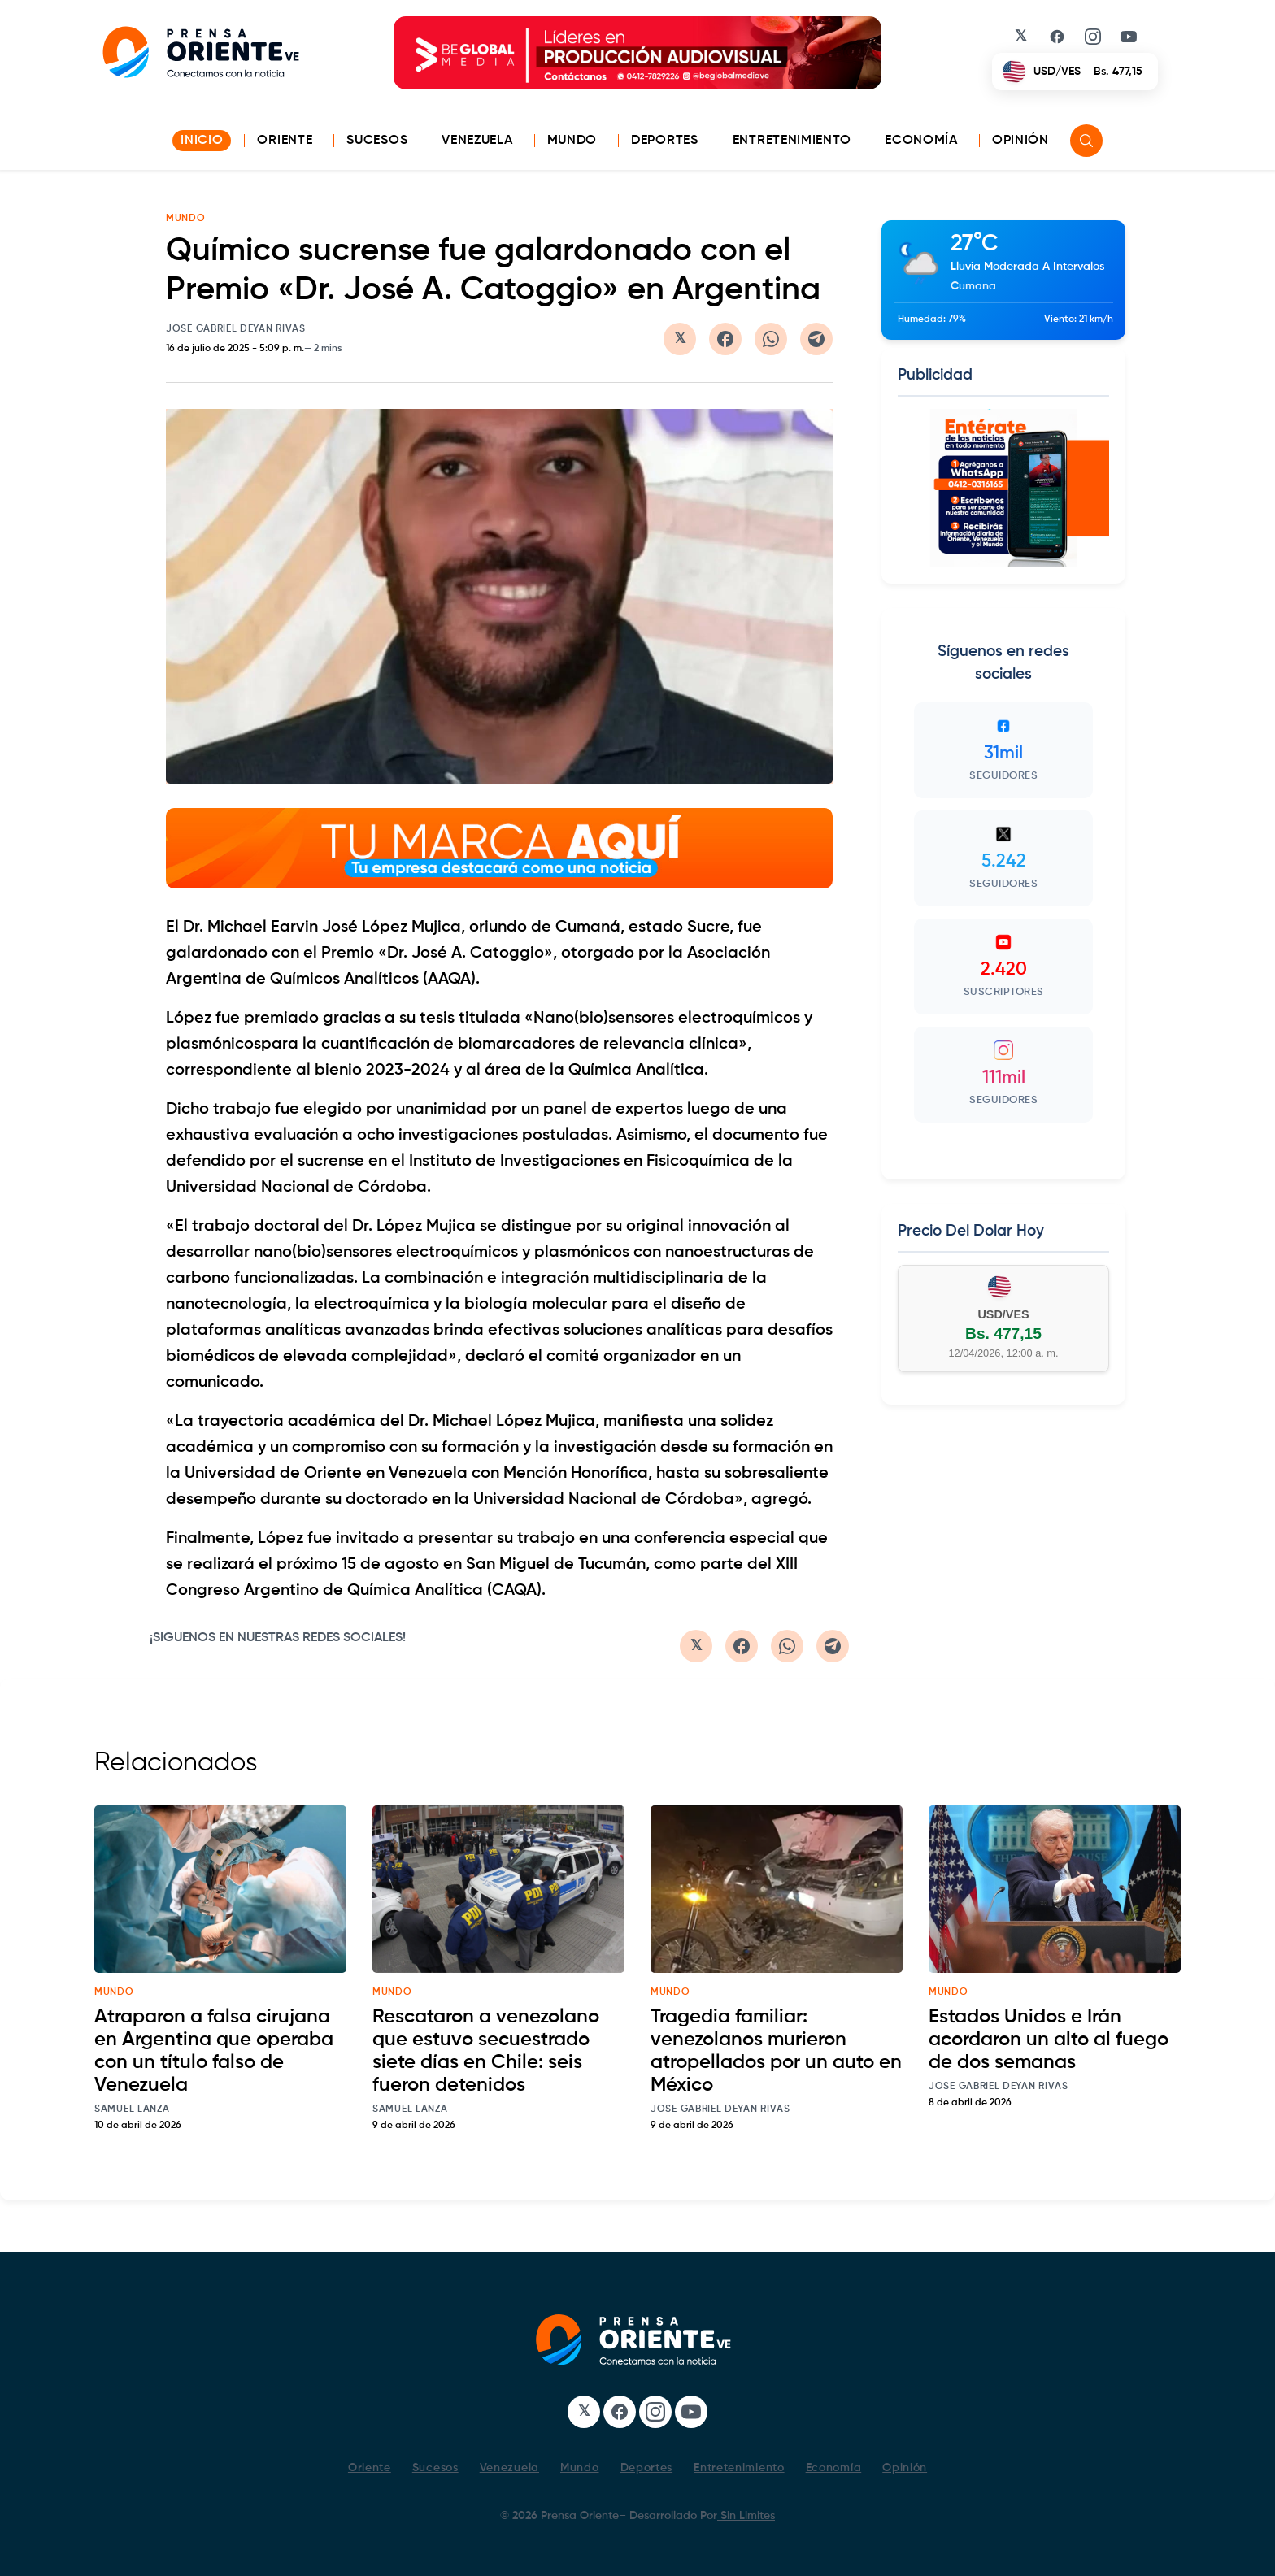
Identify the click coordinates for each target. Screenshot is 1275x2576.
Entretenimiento (792, 140)
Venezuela (477, 140)
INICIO (202, 140)
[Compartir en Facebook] (725, 339)
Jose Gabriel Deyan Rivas (236, 329)
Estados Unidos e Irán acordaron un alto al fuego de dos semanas (1048, 2039)
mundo (114, 1992)
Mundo (572, 140)
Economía (921, 140)
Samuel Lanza (131, 2109)
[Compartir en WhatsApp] (771, 339)
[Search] (1086, 140)
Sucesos (376, 140)
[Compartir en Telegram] (816, 339)
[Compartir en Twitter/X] (680, 339)
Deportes (664, 140)
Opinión (1020, 140)
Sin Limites (746, 2516)
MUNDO (186, 219)
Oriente (284, 140)
